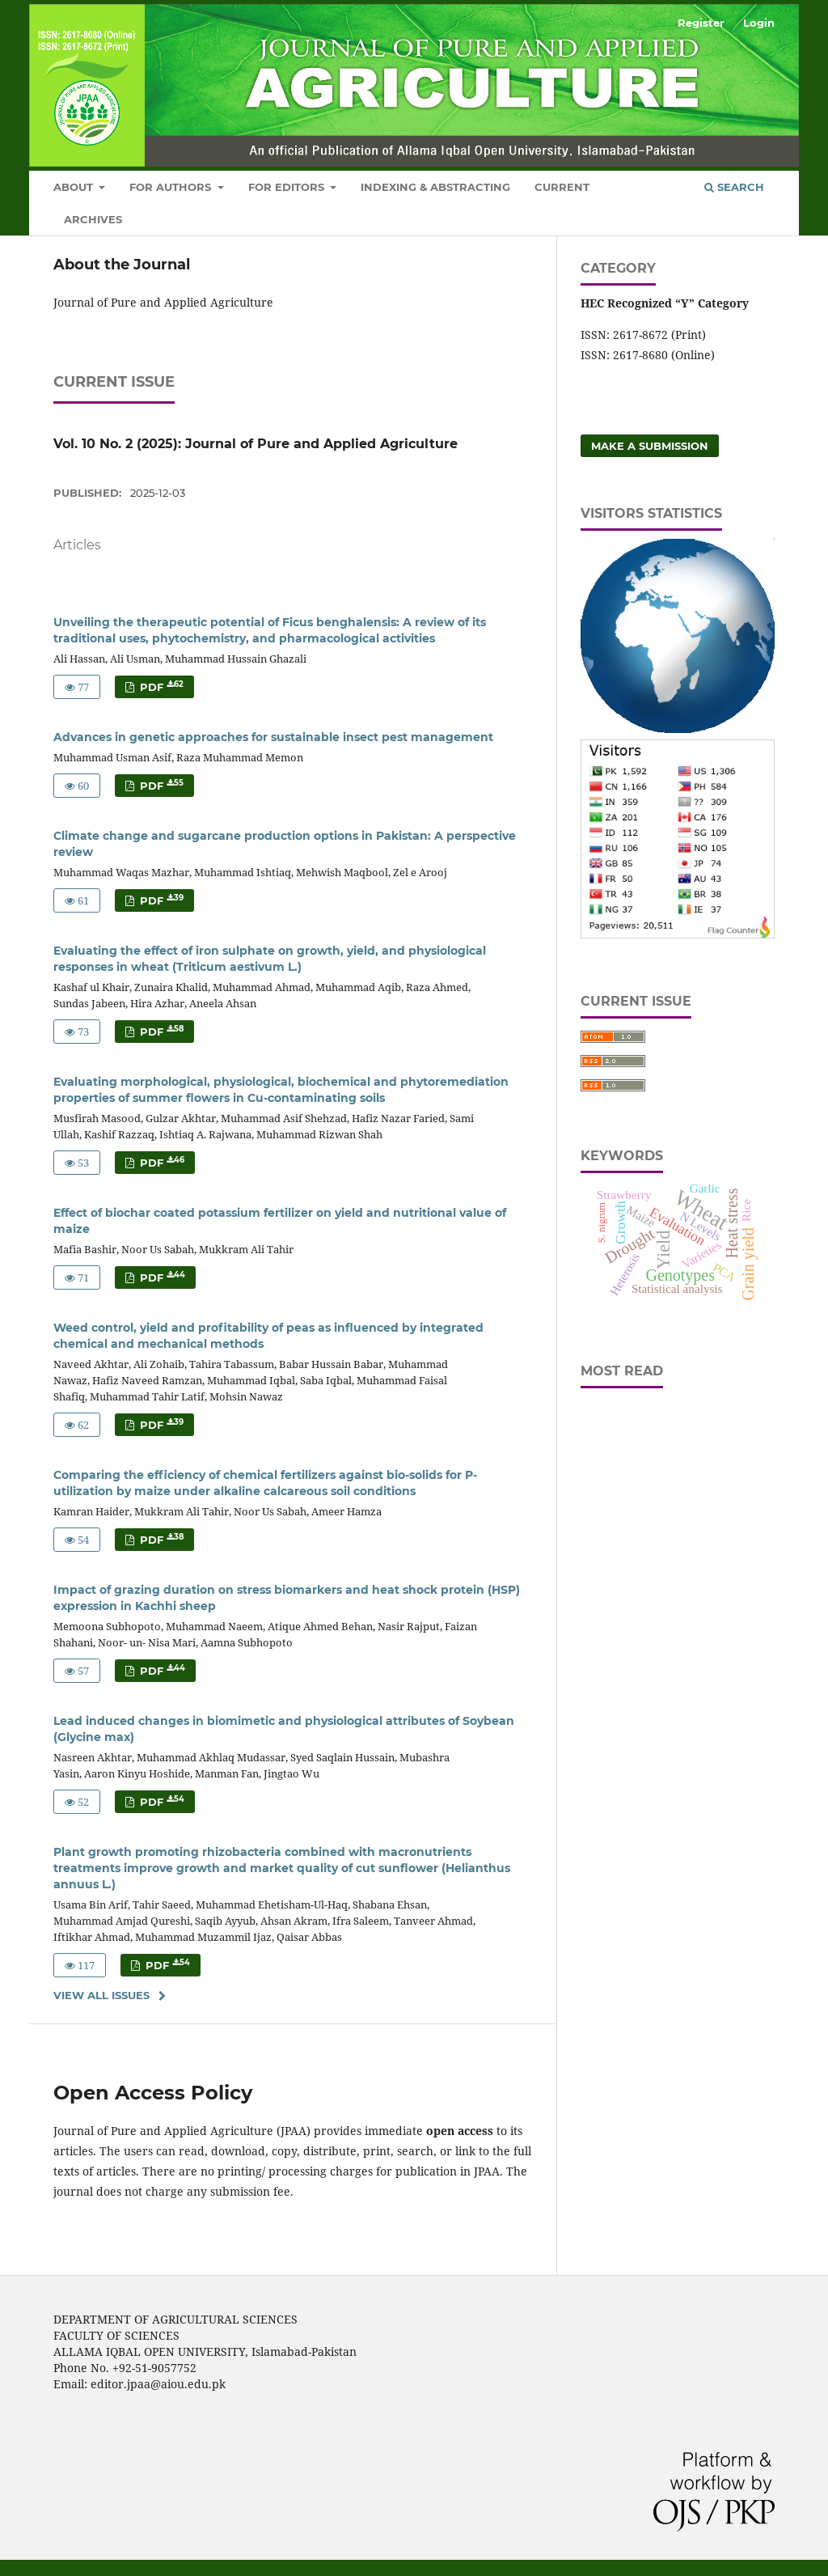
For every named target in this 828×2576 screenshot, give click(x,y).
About (74, 186)
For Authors (171, 186)
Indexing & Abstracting (435, 186)
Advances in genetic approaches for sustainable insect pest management (273, 737)
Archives (93, 219)
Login (759, 22)
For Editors (287, 186)
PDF (160, 686)
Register (701, 22)
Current (561, 186)
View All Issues (101, 1995)
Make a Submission (649, 445)
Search (734, 186)
